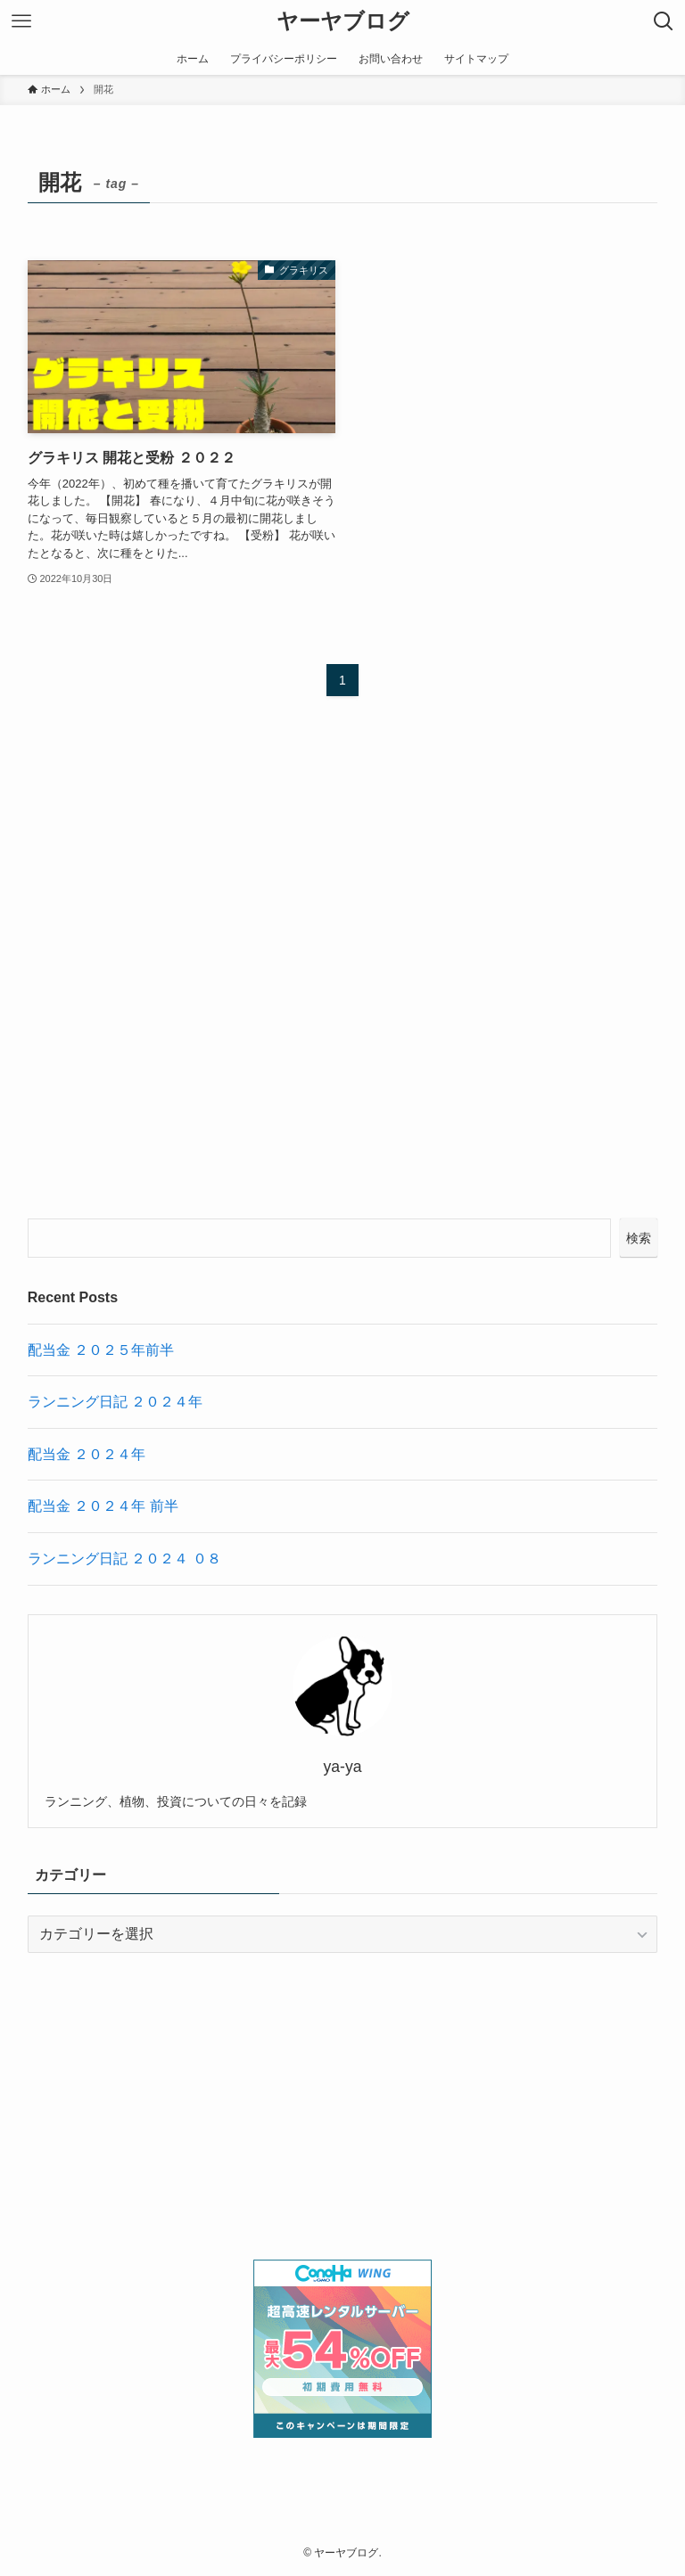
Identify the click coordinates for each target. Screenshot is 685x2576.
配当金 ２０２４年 (86, 1454)
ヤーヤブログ (342, 21)
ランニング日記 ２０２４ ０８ (124, 1558)
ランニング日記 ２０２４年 (115, 1401)
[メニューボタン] (21, 21)
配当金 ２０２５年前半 (101, 1350)
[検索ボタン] (663, 21)
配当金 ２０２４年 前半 (103, 1506)
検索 (638, 1238)
